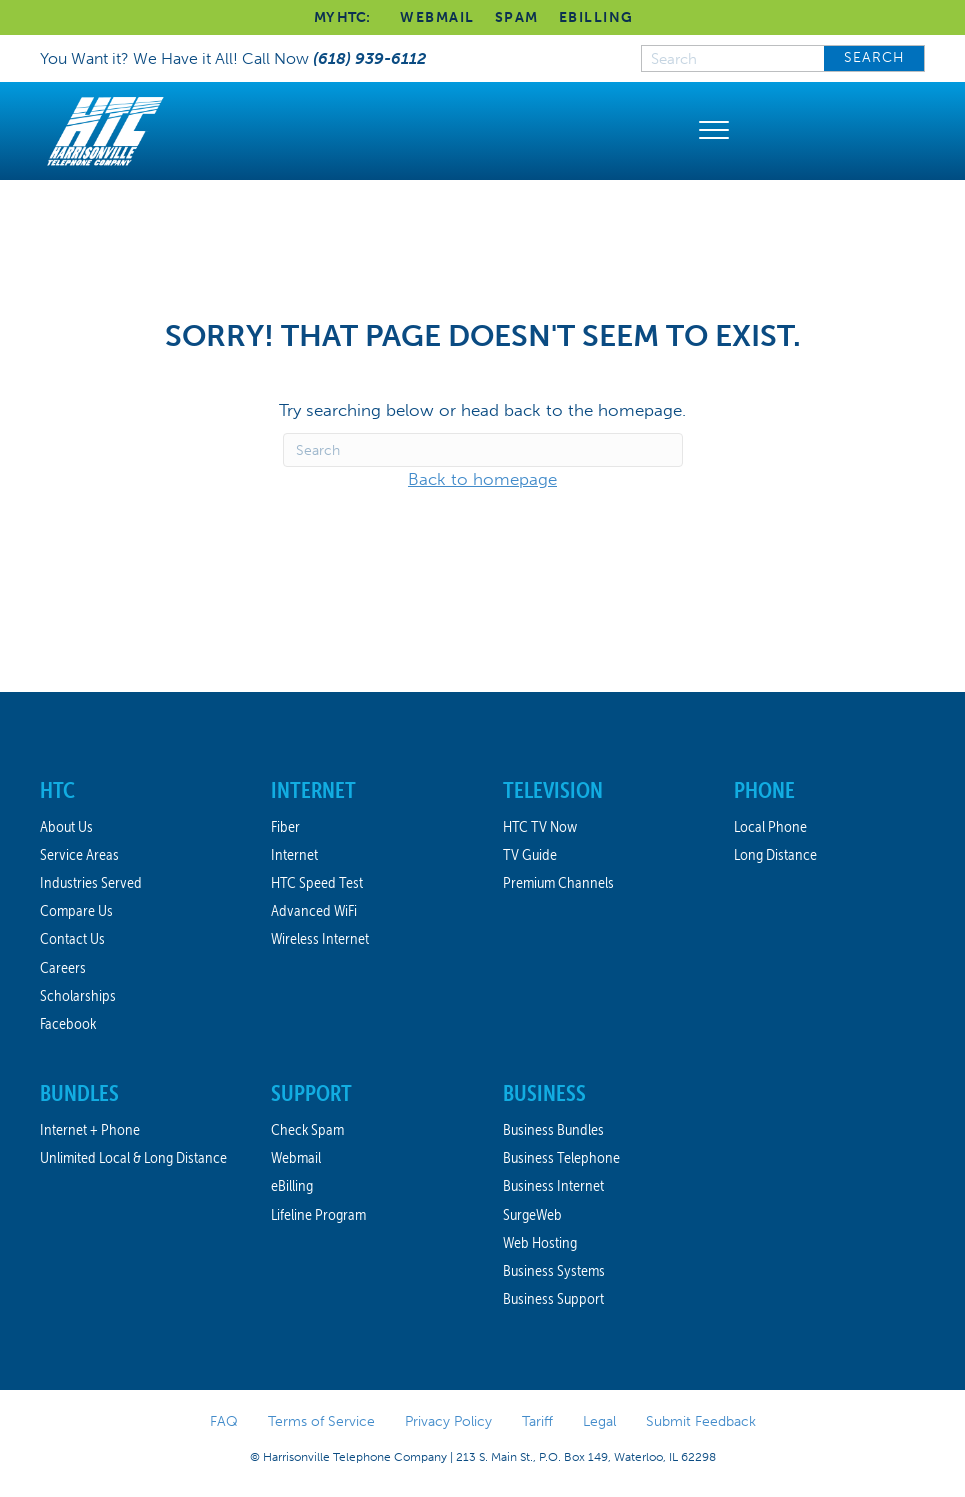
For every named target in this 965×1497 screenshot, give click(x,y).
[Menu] (714, 131)
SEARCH (874, 57)
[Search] (483, 450)
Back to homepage (482, 479)
